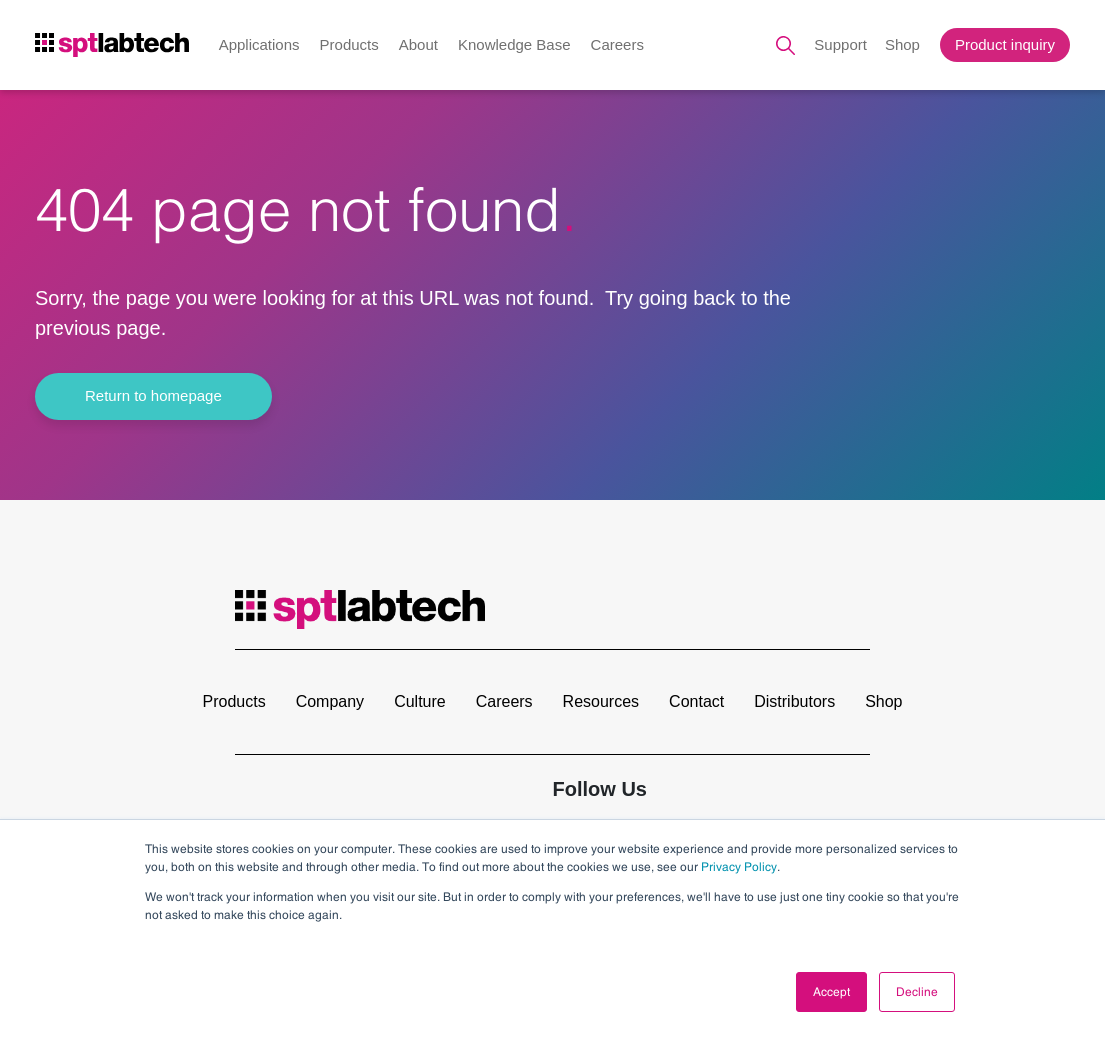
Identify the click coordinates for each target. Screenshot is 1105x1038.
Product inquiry (1005, 44)
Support (840, 44)
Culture (420, 701)
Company (330, 701)
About (418, 44)
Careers (617, 44)
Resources (601, 701)
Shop (902, 44)
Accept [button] (831, 992)
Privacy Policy (739, 867)
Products (349, 44)
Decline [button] (917, 992)
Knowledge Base (514, 44)
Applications (259, 44)
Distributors (794, 701)
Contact (696, 701)
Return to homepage (153, 395)
